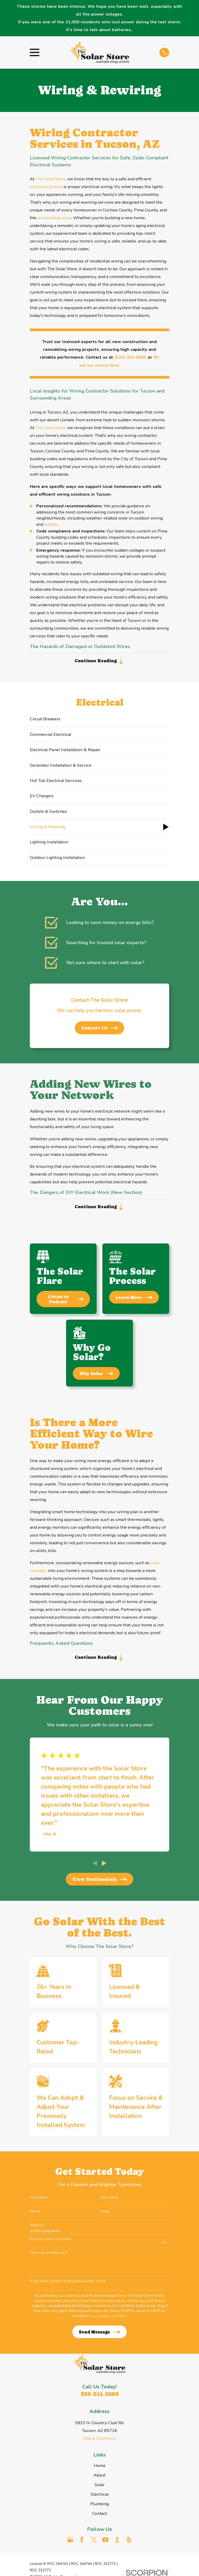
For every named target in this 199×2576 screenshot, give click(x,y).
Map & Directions (99, 2442)
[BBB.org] (117, 2543)
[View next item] (104, 1866)
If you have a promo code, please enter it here (68, 2285)
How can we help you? (49, 2256)
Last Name (109, 2201)
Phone (35, 2215)
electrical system (46, 187)
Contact (99, 2517)
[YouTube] (105, 2543)
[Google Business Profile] (70, 2543)
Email (105, 2215)
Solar (99, 2488)
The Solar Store (50, 179)
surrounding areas (54, 218)
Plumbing (99, 2507)
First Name (38, 2201)
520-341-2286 (99, 2397)
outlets (51, 524)
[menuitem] (99, 720)
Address (37, 2229)
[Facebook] (82, 2543)
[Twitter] (94, 2543)
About (99, 2479)
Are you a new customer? (51, 2243)
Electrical (100, 2498)
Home (99, 2469)
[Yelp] (129, 2543)
